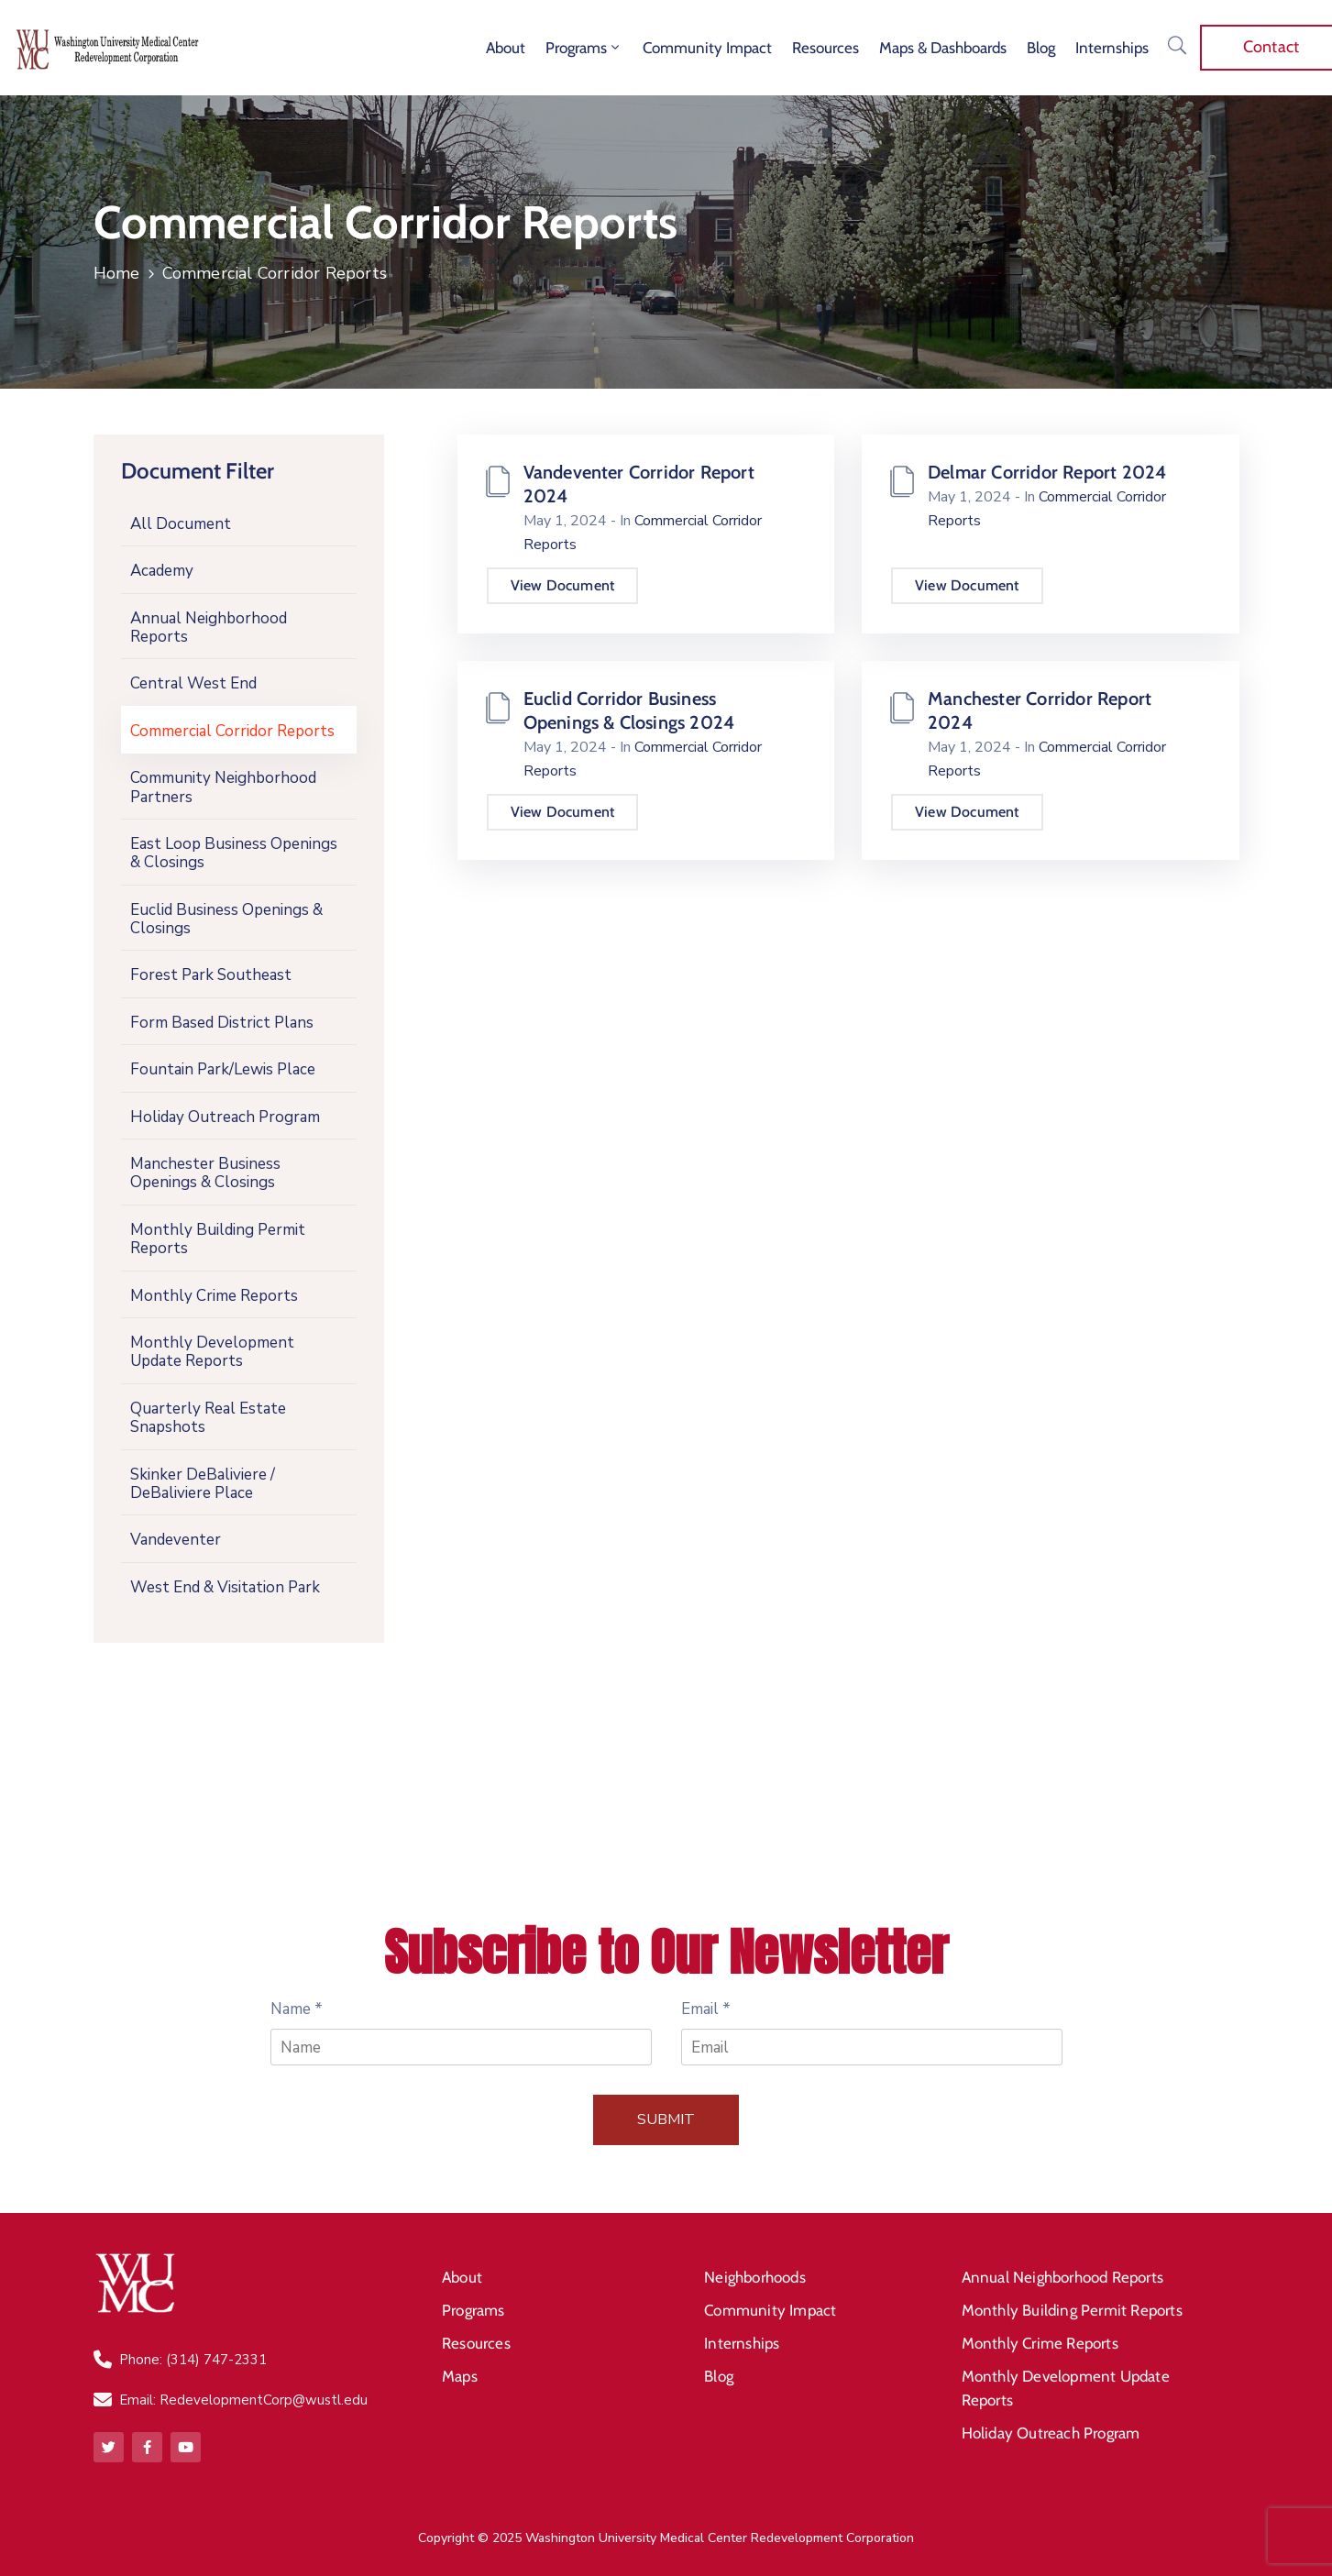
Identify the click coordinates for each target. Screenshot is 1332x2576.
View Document (563, 585)
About (505, 48)
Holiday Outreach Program (225, 1117)
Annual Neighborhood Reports (208, 627)
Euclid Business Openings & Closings (226, 919)
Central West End (193, 683)
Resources (825, 48)
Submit (666, 2119)
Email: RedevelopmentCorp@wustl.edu (243, 2400)
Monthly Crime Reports (214, 1295)
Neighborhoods (755, 2277)
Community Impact (707, 48)
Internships (1112, 48)
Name (296, 2009)
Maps (460, 2376)
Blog (1041, 48)
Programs (583, 48)
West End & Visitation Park (225, 1587)
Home (117, 273)
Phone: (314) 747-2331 (193, 2359)
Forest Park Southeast (211, 974)
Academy (161, 570)
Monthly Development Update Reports (212, 1351)
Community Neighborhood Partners (223, 787)
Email (706, 2009)
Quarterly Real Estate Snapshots (208, 1417)
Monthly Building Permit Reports (217, 1239)
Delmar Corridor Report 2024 (1047, 472)
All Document (180, 523)
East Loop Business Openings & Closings (233, 853)
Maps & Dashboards (943, 48)
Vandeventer (175, 1539)
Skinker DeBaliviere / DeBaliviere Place (202, 1483)
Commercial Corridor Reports (232, 731)
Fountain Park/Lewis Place (222, 1069)
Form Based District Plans (222, 1022)
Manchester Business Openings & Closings (205, 1173)
